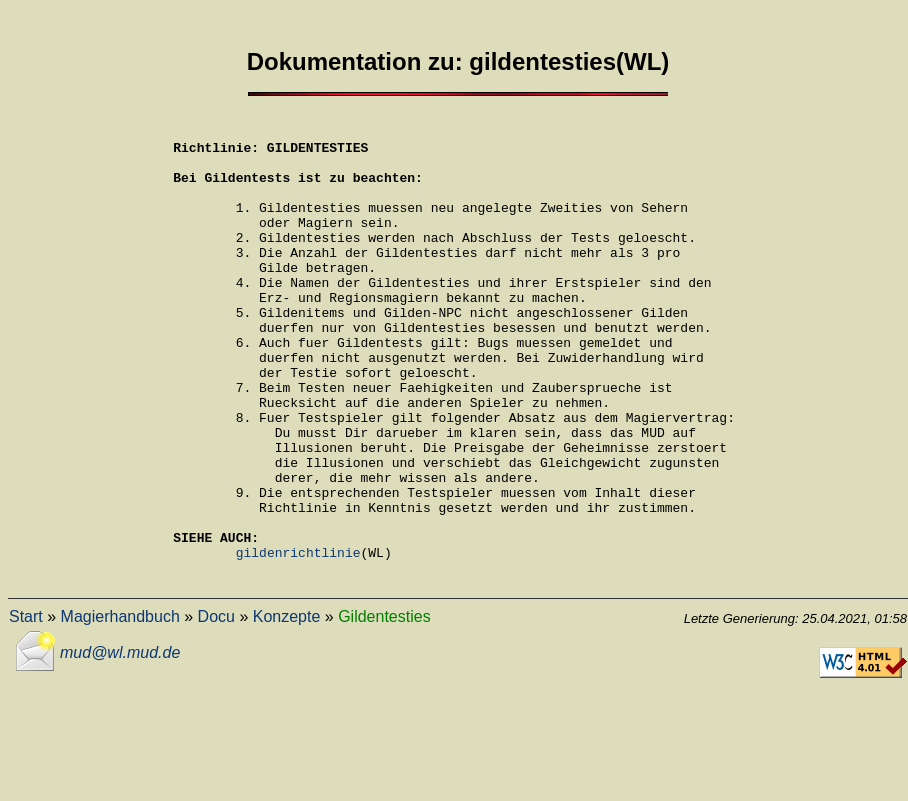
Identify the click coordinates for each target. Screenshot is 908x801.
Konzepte (287, 706)
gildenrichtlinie (298, 639)
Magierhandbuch (120, 706)
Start (26, 706)
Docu (216, 706)
